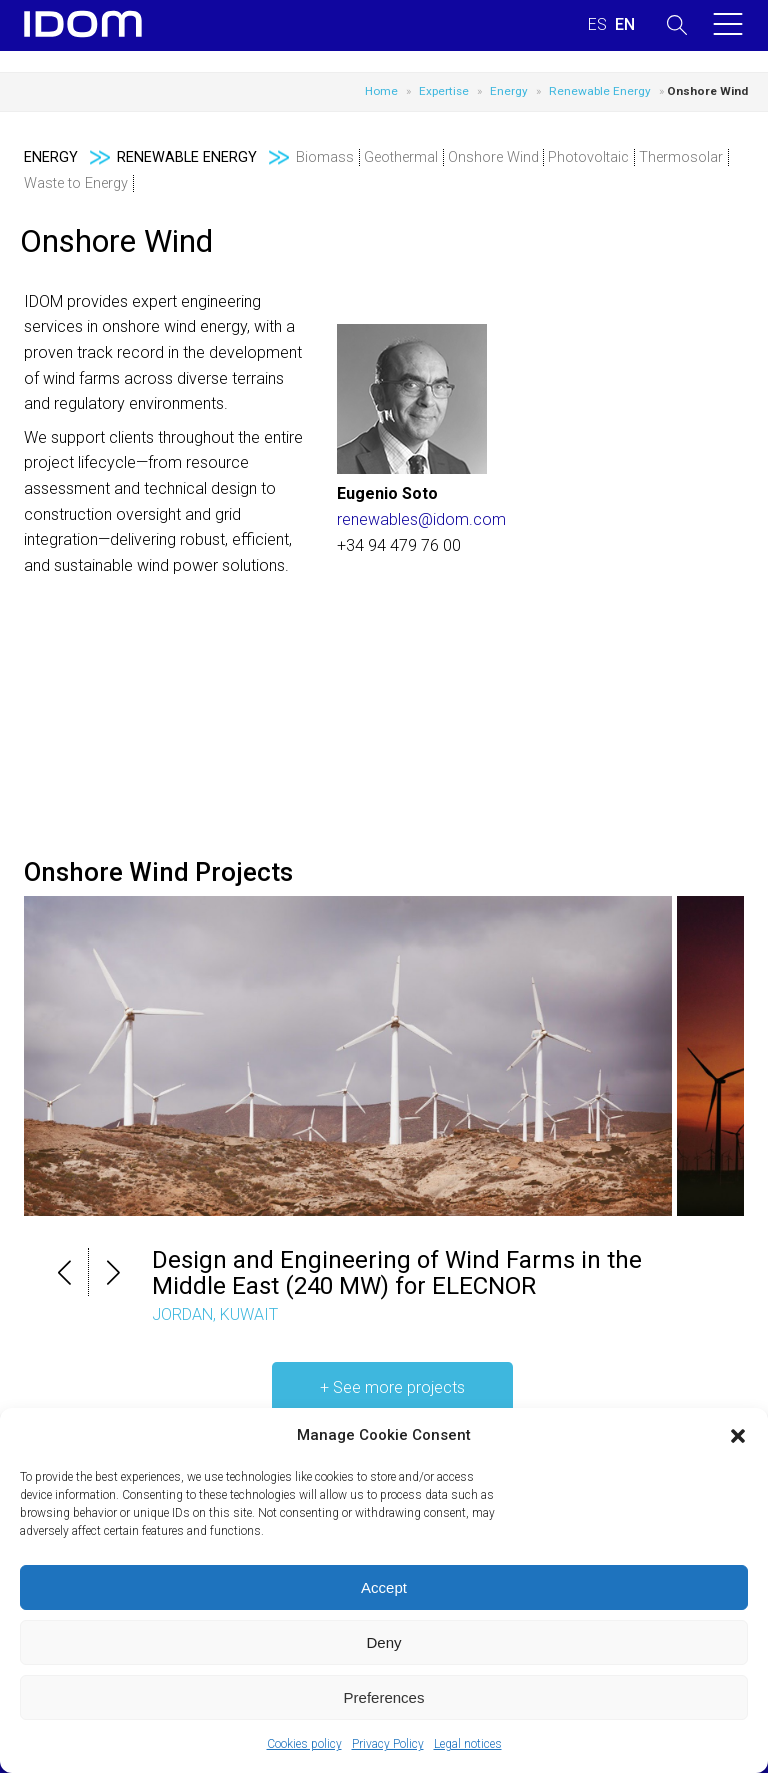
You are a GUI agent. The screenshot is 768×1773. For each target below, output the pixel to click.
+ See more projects (392, 1387)
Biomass (325, 157)
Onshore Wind (493, 157)
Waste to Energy (76, 183)
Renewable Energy (600, 91)
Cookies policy (304, 1744)
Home (381, 91)
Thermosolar (681, 157)
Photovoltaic (588, 157)
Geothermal (401, 157)
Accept (384, 1587)
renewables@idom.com (421, 519)
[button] (738, 1436)
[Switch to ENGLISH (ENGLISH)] (625, 25)
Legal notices (468, 1744)
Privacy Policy (388, 1744)
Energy (509, 91)
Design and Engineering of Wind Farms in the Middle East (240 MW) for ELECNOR (397, 1273)
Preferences (384, 1697)
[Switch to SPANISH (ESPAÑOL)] (597, 25)
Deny (383, 1642)
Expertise (444, 91)
